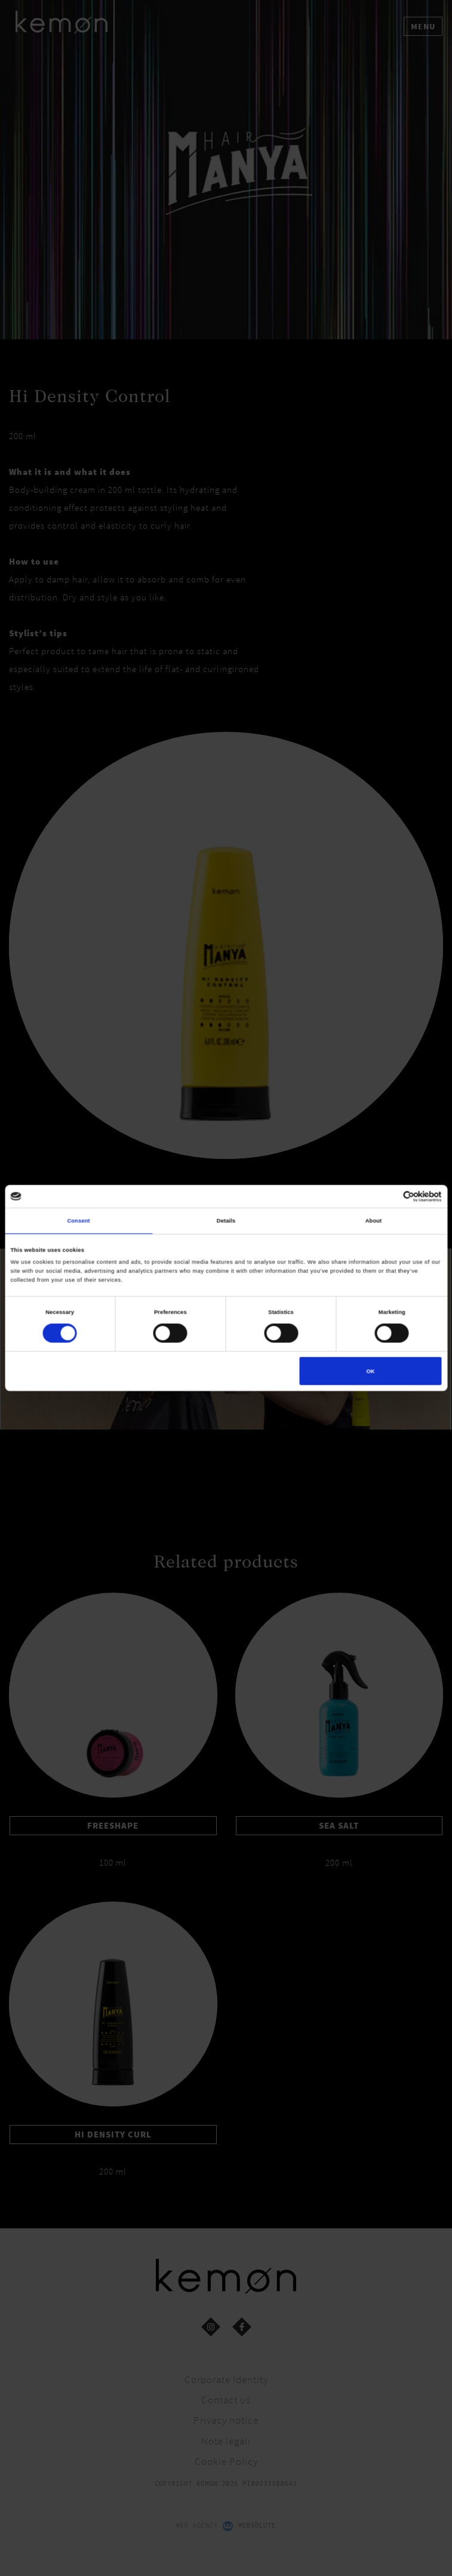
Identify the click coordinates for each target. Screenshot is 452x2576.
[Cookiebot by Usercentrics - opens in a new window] (389, 1196)
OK (370, 1371)
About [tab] (373, 1220)
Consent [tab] (78, 1220)
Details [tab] (226, 1220)
